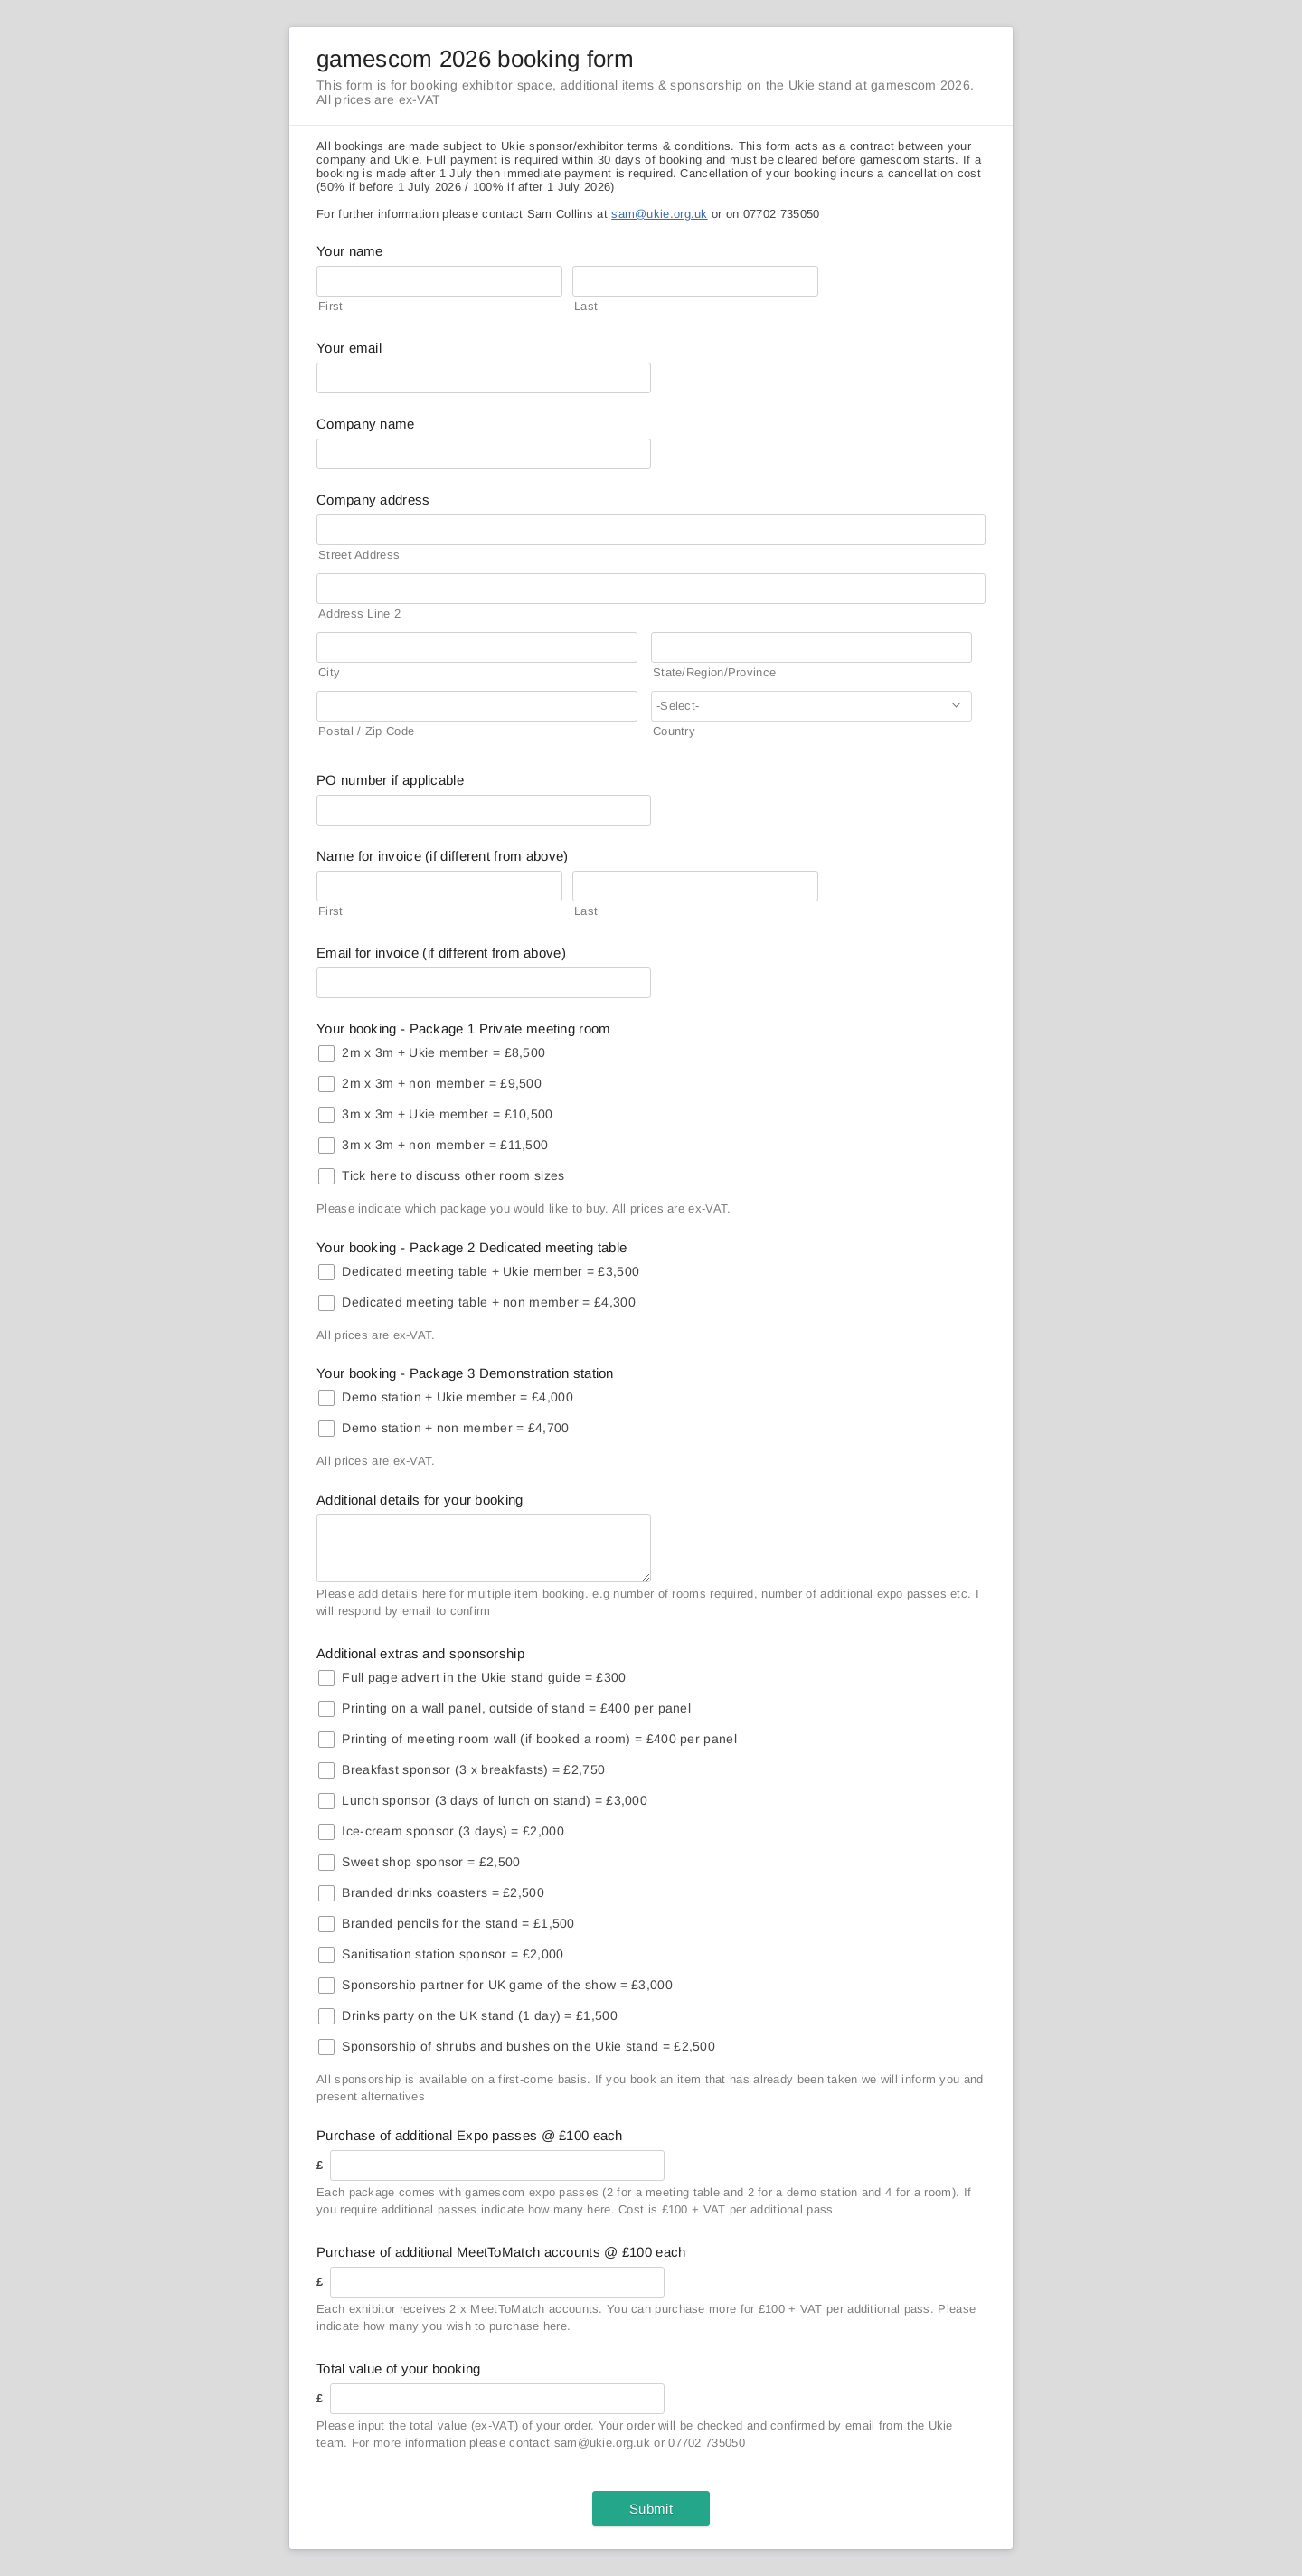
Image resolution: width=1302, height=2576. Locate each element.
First (331, 306)
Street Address (359, 554)
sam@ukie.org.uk (659, 214)
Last (586, 306)
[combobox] (811, 706)
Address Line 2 (359, 613)
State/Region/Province (714, 672)
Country (674, 731)
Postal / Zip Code (366, 731)
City (329, 672)
